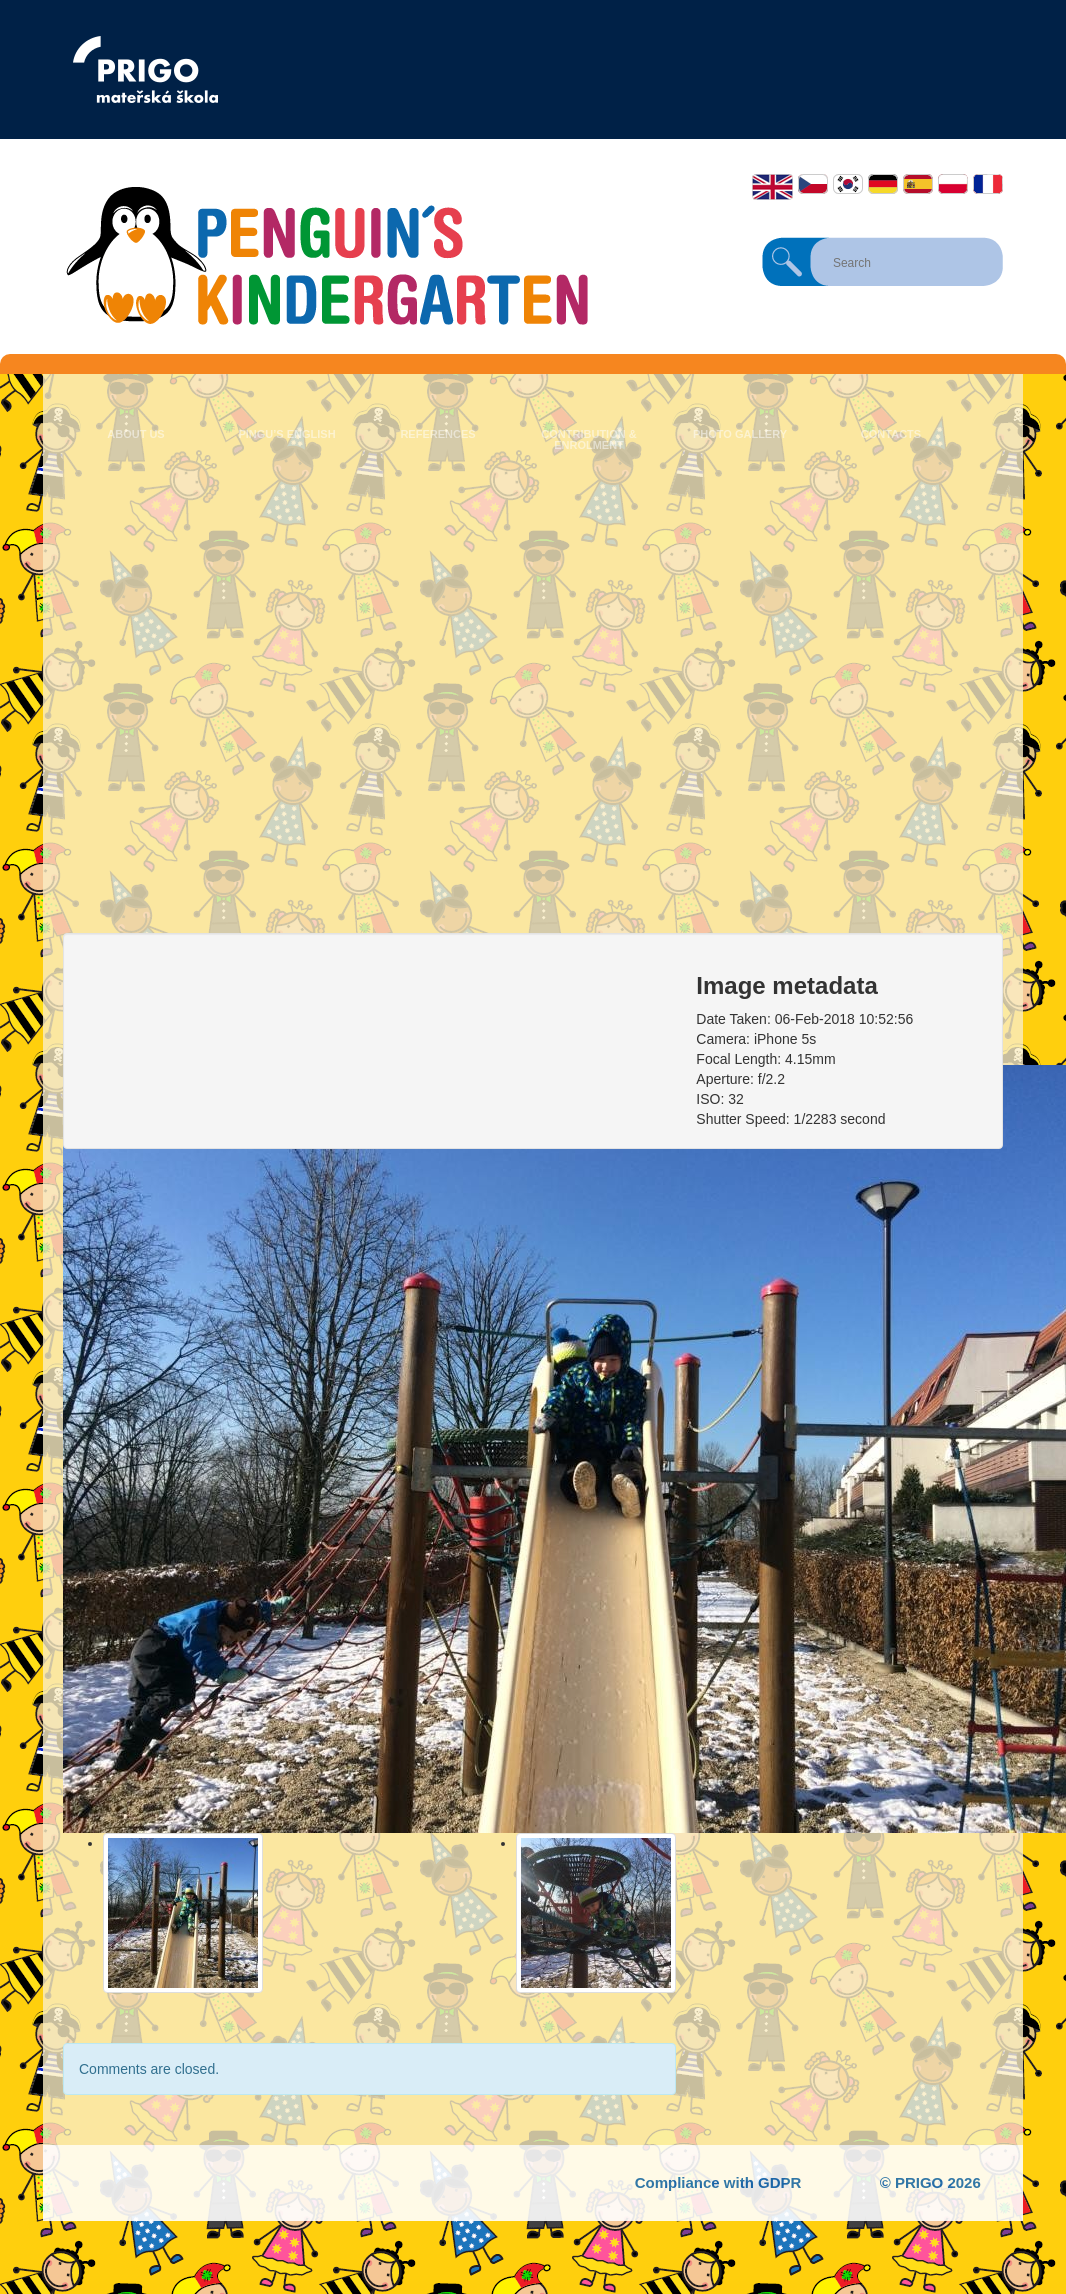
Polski (953, 184)
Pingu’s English (286, 434)
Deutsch (883, 184)
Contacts (891, 434)
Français (988, 184)
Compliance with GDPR (718, 2182)
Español (918, 184)
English (772, 187)
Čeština (813, 184)
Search (787, 262)
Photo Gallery (740, 434)
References (437, 434)
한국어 (848, 184)
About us (135, 434)
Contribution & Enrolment (588, 439)
